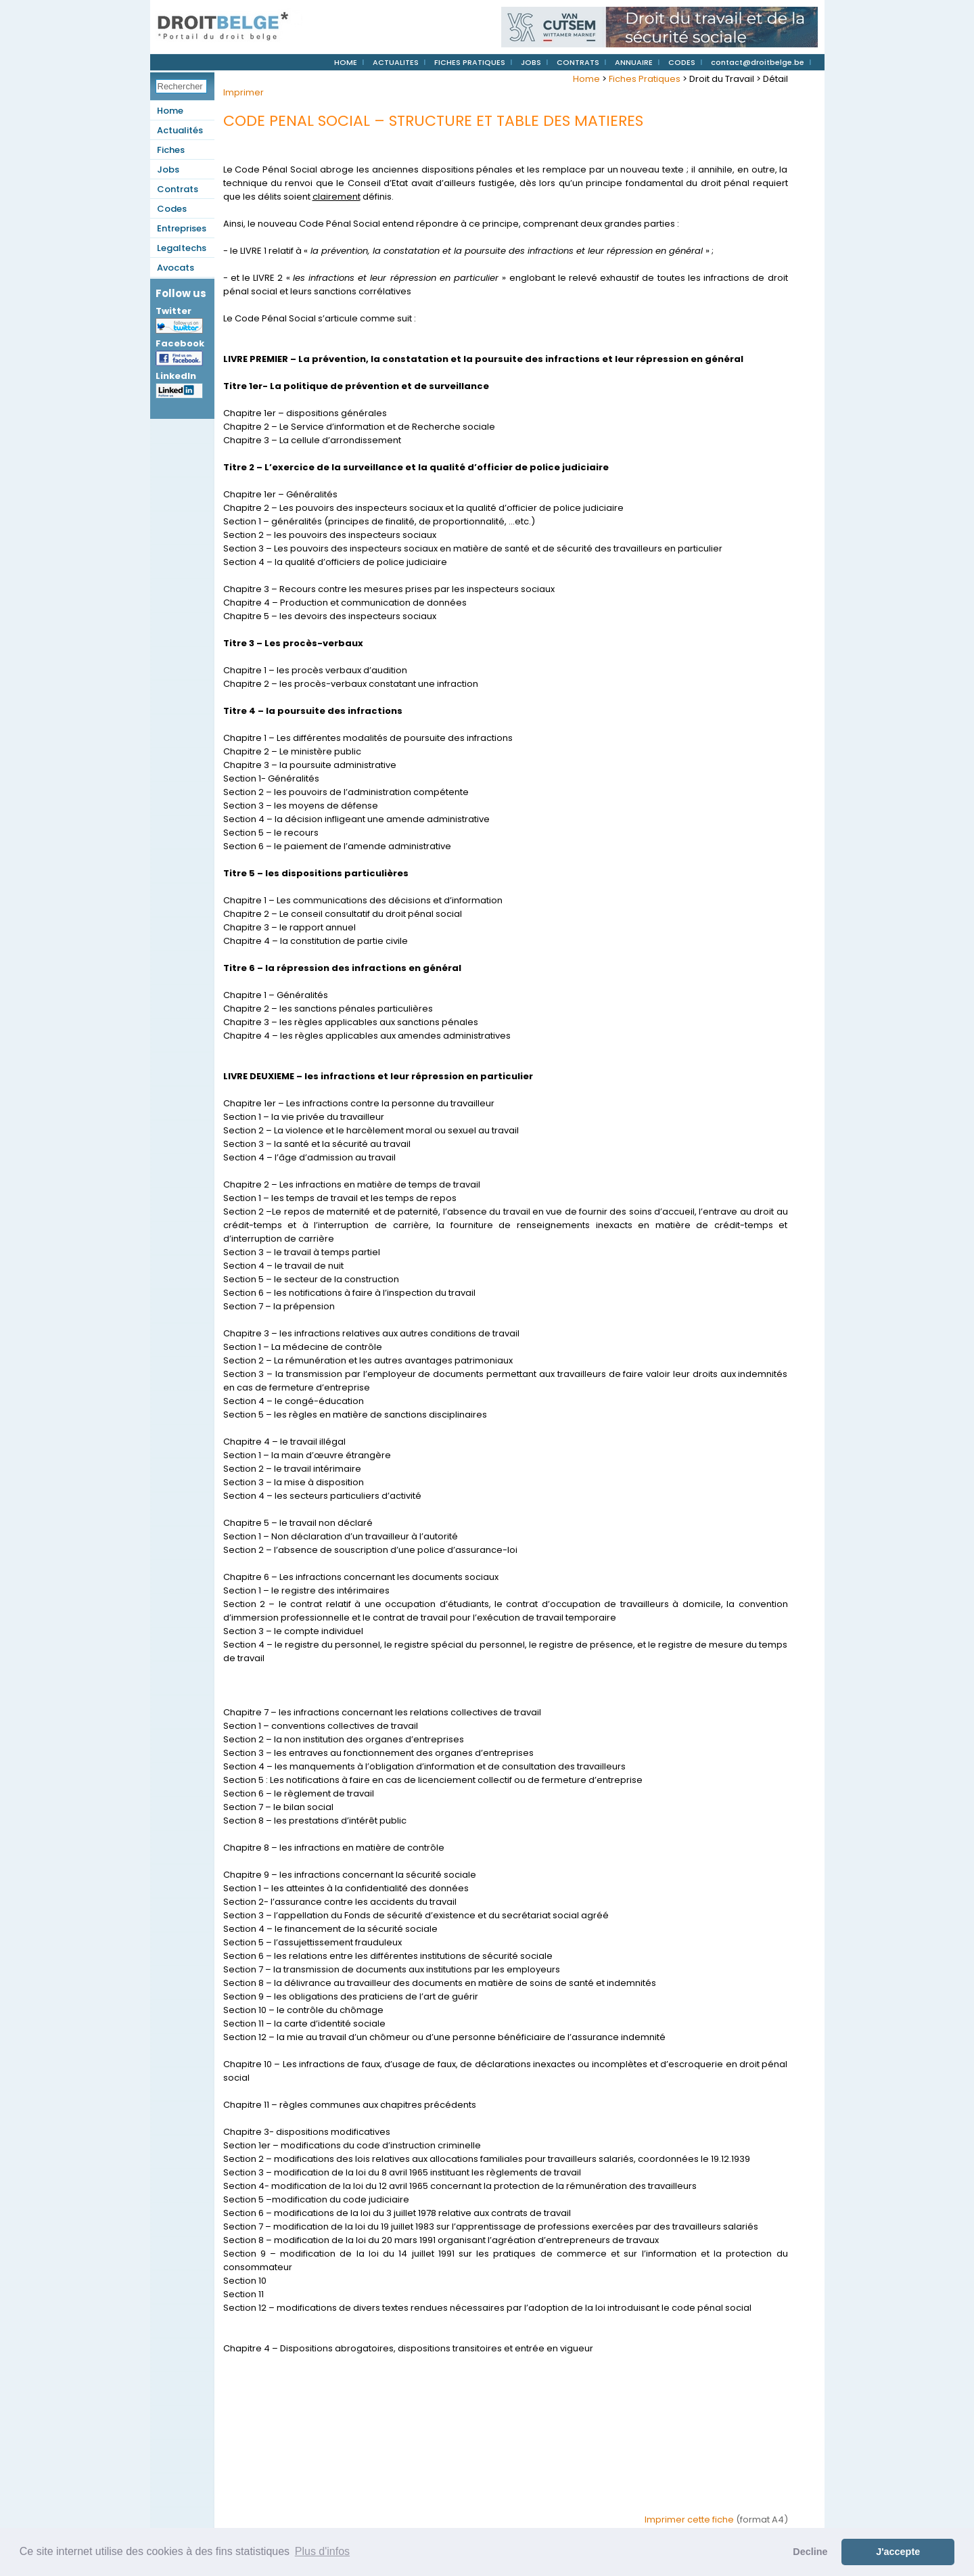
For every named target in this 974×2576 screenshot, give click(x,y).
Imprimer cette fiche (689, 2519)
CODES (681, 62)
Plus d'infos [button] (322, 2551)
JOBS (531, 62)
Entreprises (181, 228)
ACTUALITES (396, 62)
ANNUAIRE (634, 62)
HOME (345, 62)
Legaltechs (181, 248)
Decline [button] (810, 2551)
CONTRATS (578, 62)
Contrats (177, 189)
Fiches (171, 149)
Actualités (180, 130)
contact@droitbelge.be (757, 62)
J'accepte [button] (898, 2551)
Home (170, 110)
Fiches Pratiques (644, 78)
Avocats (175, 267)
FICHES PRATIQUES (469, 62)
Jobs (168, 169)
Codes (172, 208)
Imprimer (243, 92)
